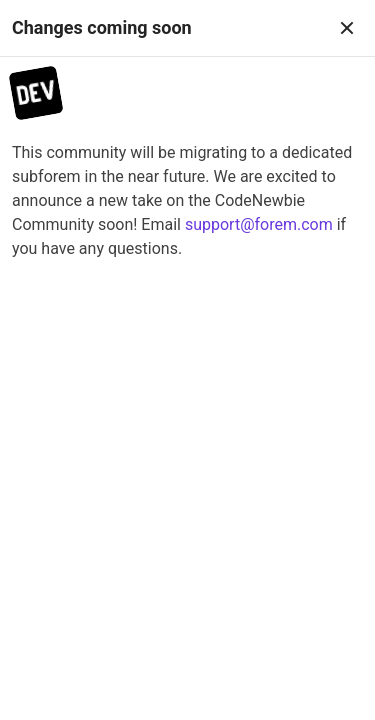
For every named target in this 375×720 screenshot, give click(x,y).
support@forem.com (259, 224)
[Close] (347, 28)
